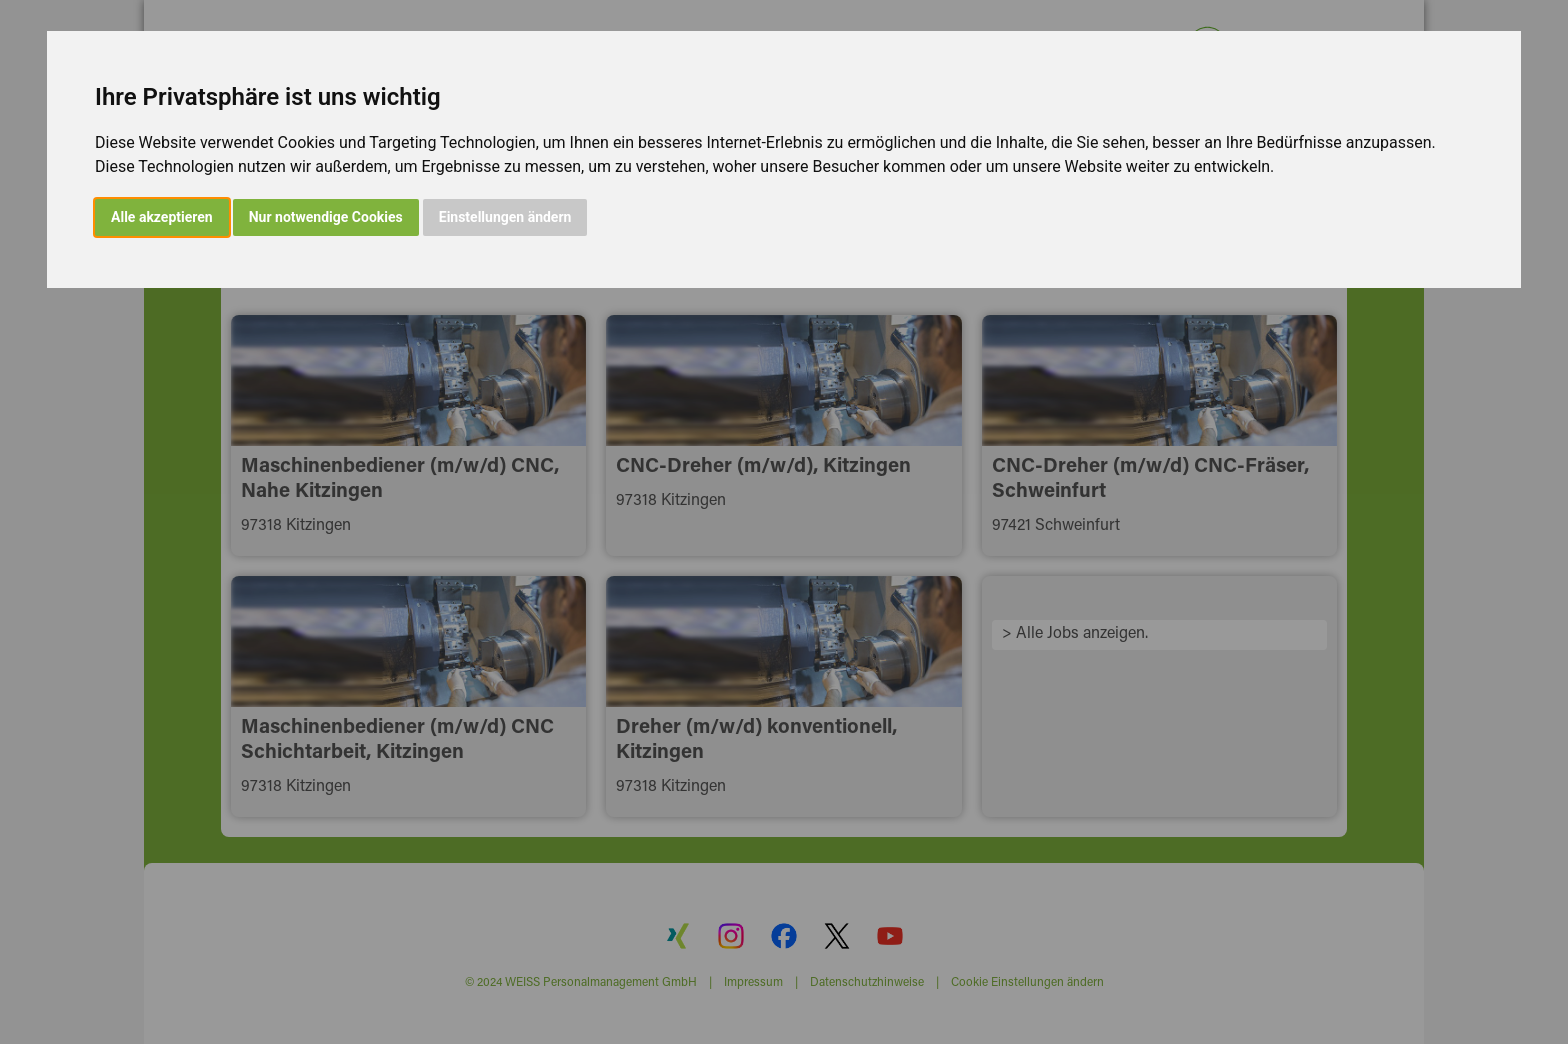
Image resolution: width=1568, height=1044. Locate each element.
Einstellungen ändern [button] (505, 217)
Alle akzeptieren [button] (162, 217)
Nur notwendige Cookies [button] (326, 217)
